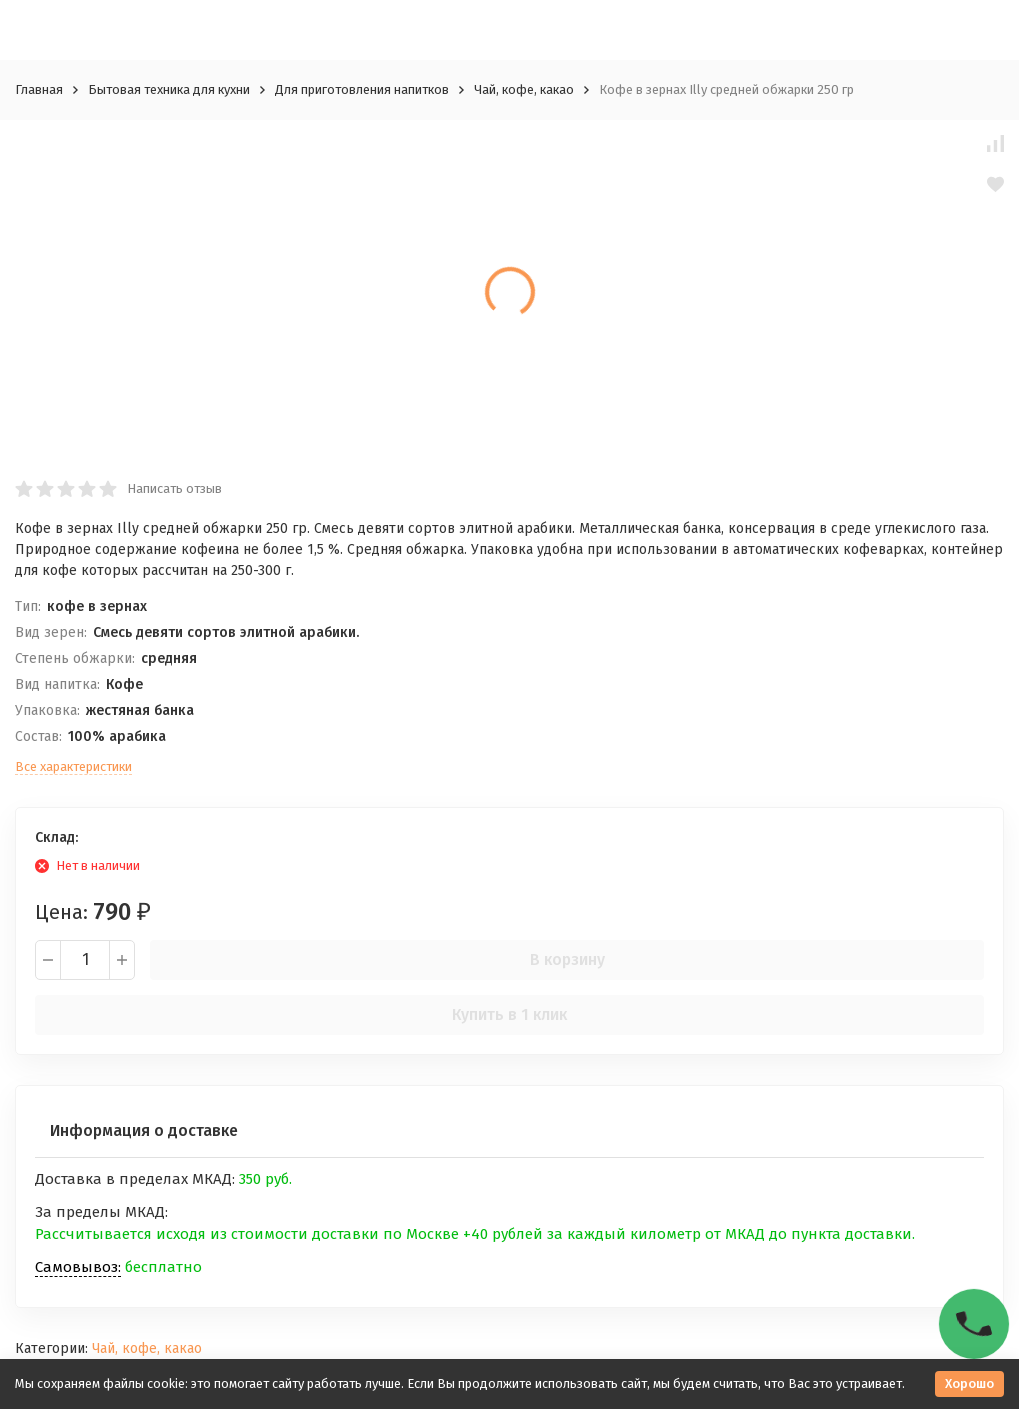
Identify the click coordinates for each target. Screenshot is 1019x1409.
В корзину (567, 959)
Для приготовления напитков (362, 89)
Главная (39, 89)
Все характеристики (73, 766)
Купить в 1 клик (509, 1014)
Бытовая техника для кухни (169, 89)
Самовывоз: (78, 1267)
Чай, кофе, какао (524, 89)
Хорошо (969, 1383)
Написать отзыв (174, 488)
